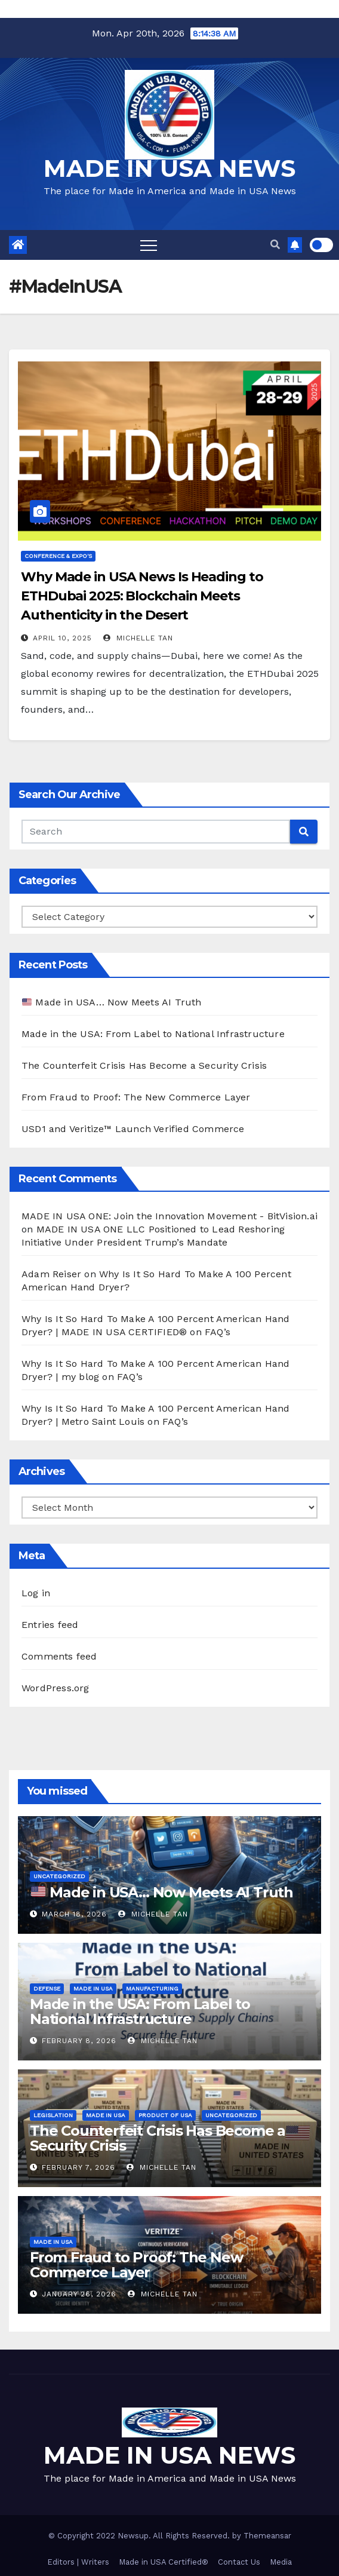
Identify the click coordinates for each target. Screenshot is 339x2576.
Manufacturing (152, 1988)
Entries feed (49, 1624)
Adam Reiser (51, 1274)
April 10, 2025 (62, 638)
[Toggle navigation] (148, 245)
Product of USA (165, 2115)
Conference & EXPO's (58, 556)
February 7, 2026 (78, 2167)
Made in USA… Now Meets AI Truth (112, 1002)
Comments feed (59, 1656)
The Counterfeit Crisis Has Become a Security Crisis (144, 1065)
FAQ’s (217, 1332)
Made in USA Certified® (163, 2561)
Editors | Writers (78, 2561)
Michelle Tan (138, 638)
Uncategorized (59, 1876)
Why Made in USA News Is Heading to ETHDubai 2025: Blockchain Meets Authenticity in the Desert (142, 596)
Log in (35, 1593)
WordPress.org (55, 1688)
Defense (46, 1988)
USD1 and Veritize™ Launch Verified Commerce (133, 1128)
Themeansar (267, 2535)
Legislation (53, 2115)
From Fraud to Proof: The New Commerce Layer (136, 1097)
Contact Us (239, 2561)
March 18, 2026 (74, 1914)
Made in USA (93, 1988)
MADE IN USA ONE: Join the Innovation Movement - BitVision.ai (169, 1216)
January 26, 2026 (79, 2294)
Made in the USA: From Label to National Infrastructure (153, 1033)
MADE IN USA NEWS (169, 168)
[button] (275, 244)
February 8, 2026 (79, 2041)
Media (281, 2561)
